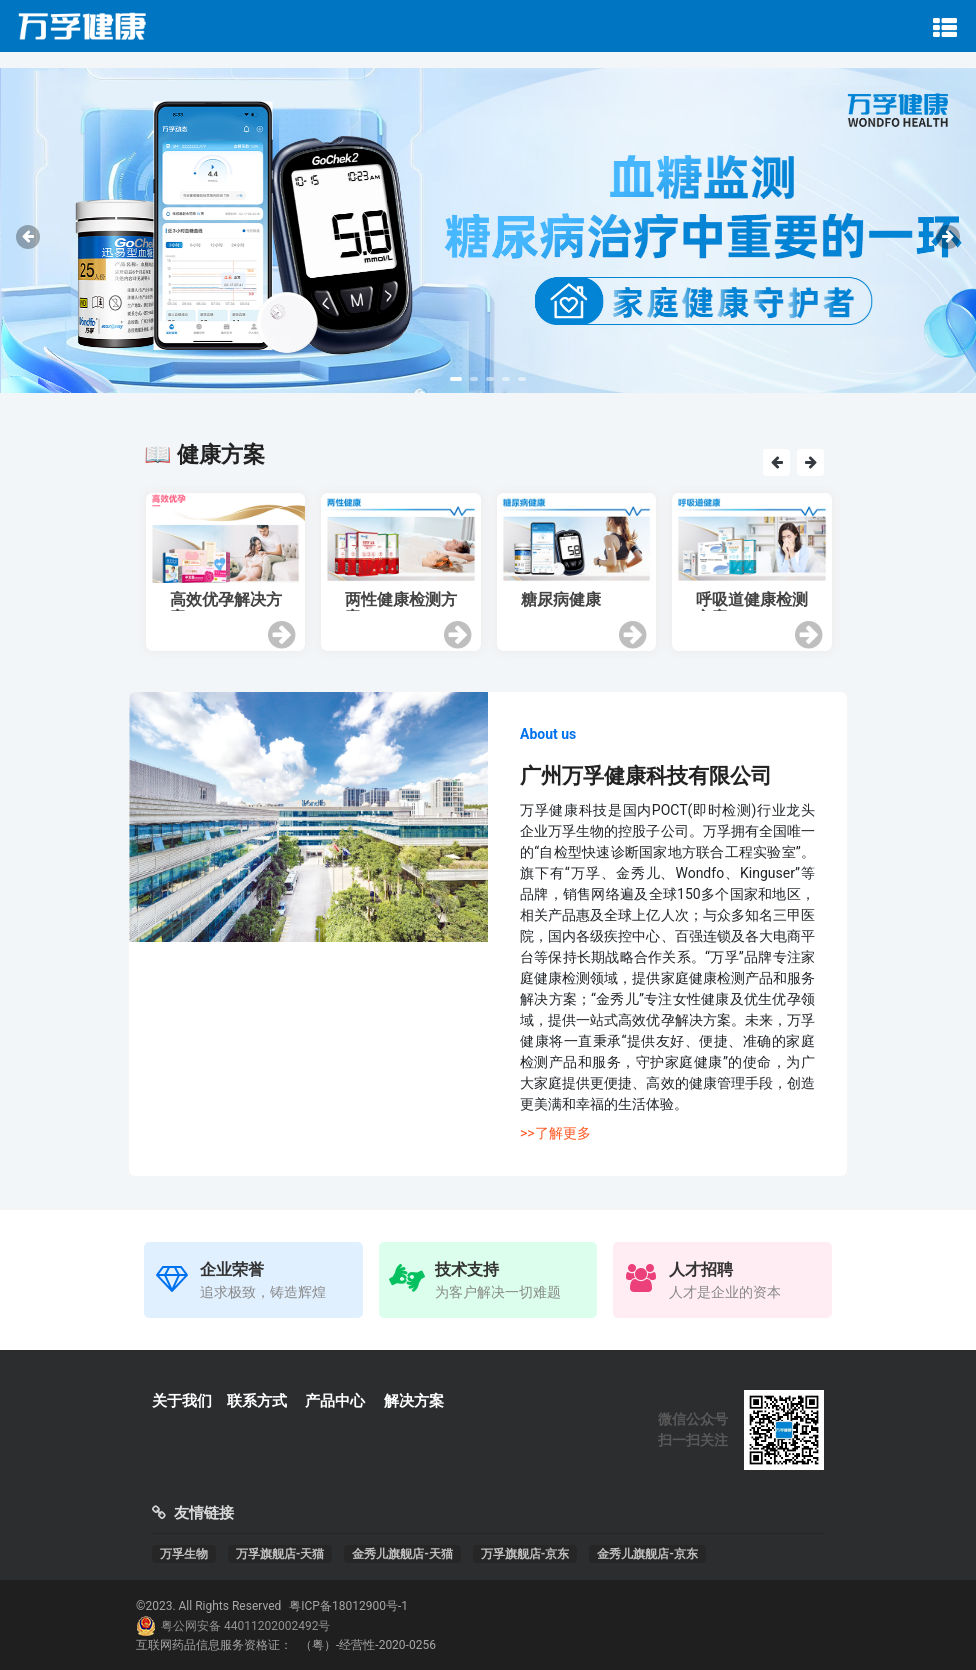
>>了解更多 (555, 1133)
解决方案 (414, 1401)
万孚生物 (184, 1554)
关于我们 (182, 1401)
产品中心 (335, 1401)
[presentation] (28, 237)
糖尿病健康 (561, 600)
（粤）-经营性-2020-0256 (368, 1645)
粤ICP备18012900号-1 (348, 1606)
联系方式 (257, 1401)
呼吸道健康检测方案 (752, 601)
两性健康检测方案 (401, 601)
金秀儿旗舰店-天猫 (402, 1554)
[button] (456, 379)
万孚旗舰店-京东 (525, 1554)
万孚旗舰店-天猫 (280, 1554)
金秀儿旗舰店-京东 (647, 1554)
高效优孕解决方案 (226, 601)
